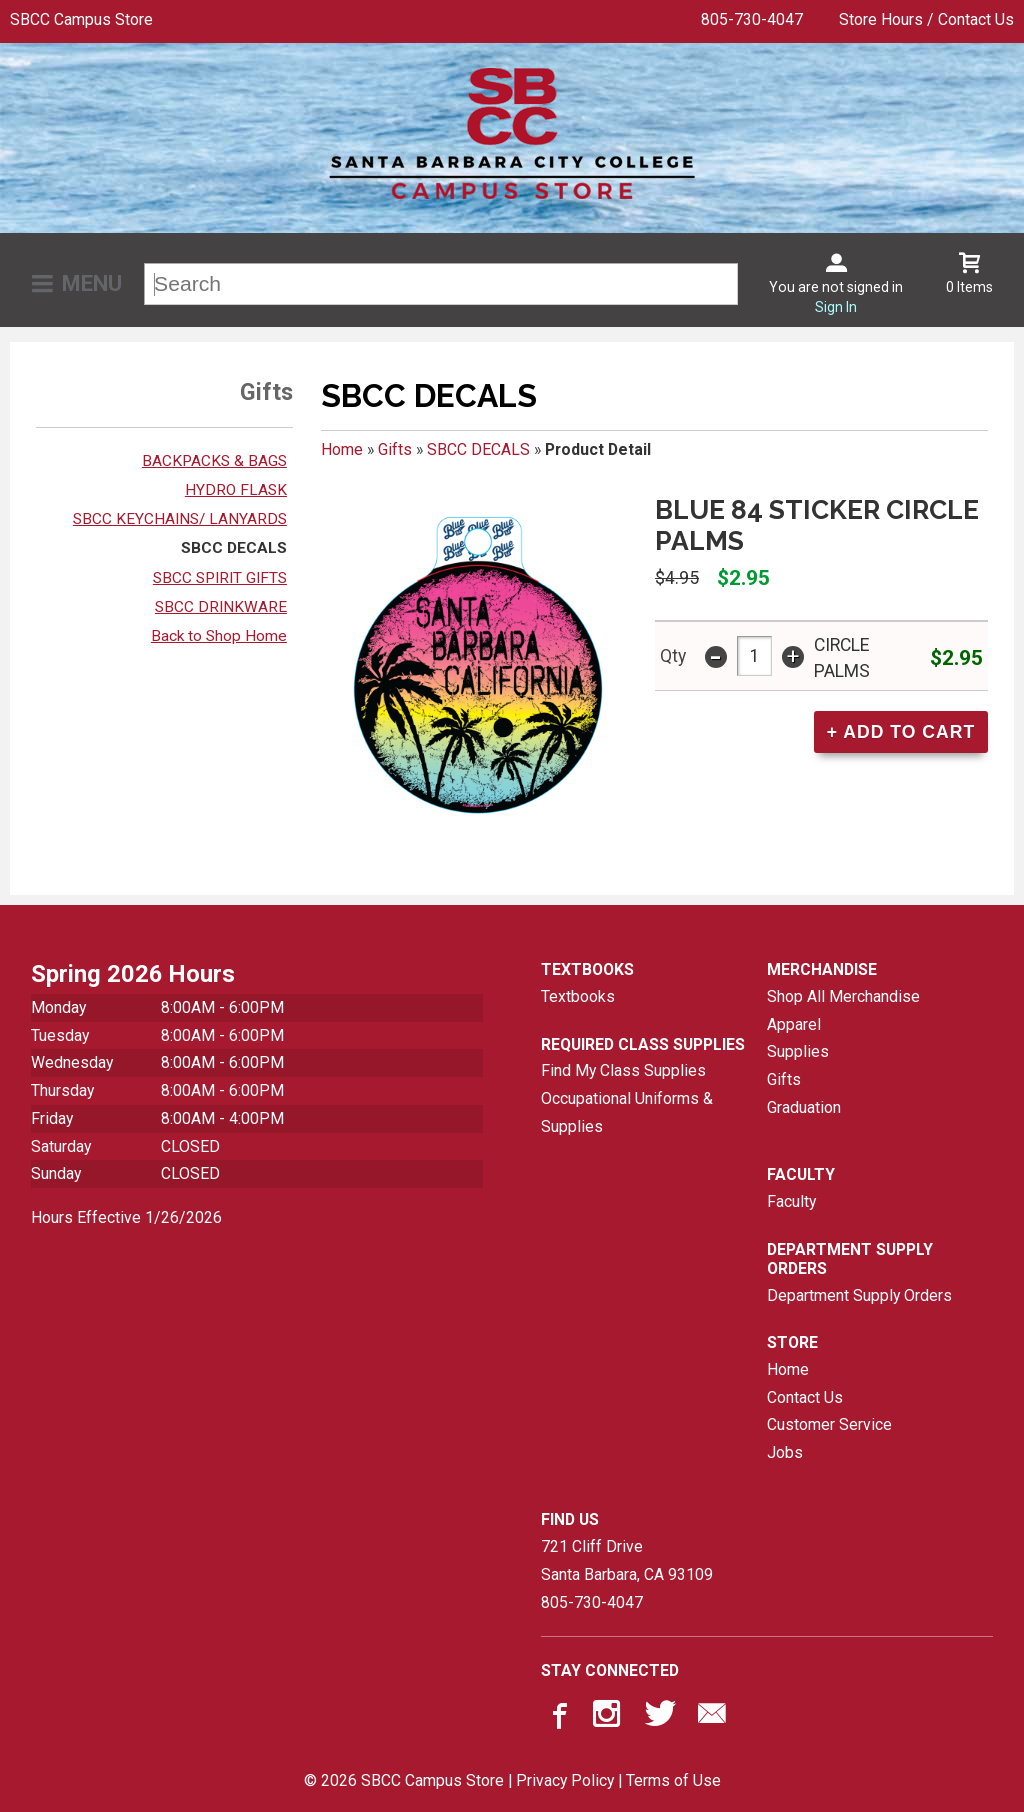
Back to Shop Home (219, 636)
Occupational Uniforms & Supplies (627, 1112)
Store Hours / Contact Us (926, 19)
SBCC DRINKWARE (221, 607)
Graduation (804, 1107)
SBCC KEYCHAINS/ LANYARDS (180, 519)
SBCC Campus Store (81, 19)
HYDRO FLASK (236, 490)
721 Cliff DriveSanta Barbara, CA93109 (627, 1560)
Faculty (791, 1201)
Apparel (794, 1024)
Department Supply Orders (859, 1295)
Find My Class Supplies (623, 1070)
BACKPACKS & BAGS (214, 461)
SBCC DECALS (234, 548)
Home (342, 449)
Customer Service (829, 1424)
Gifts (395, 449)
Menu (92, 283)
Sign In (836, 307)
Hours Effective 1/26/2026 (126, 1217)
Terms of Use (673, 1780)
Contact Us (805, 1397)
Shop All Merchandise (843, 996)
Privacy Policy (565, 1780)
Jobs (785, 1452)
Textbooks (578, 996)
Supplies (798, 1051)
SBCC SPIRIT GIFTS (220, 578)
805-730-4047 (752, 19)
